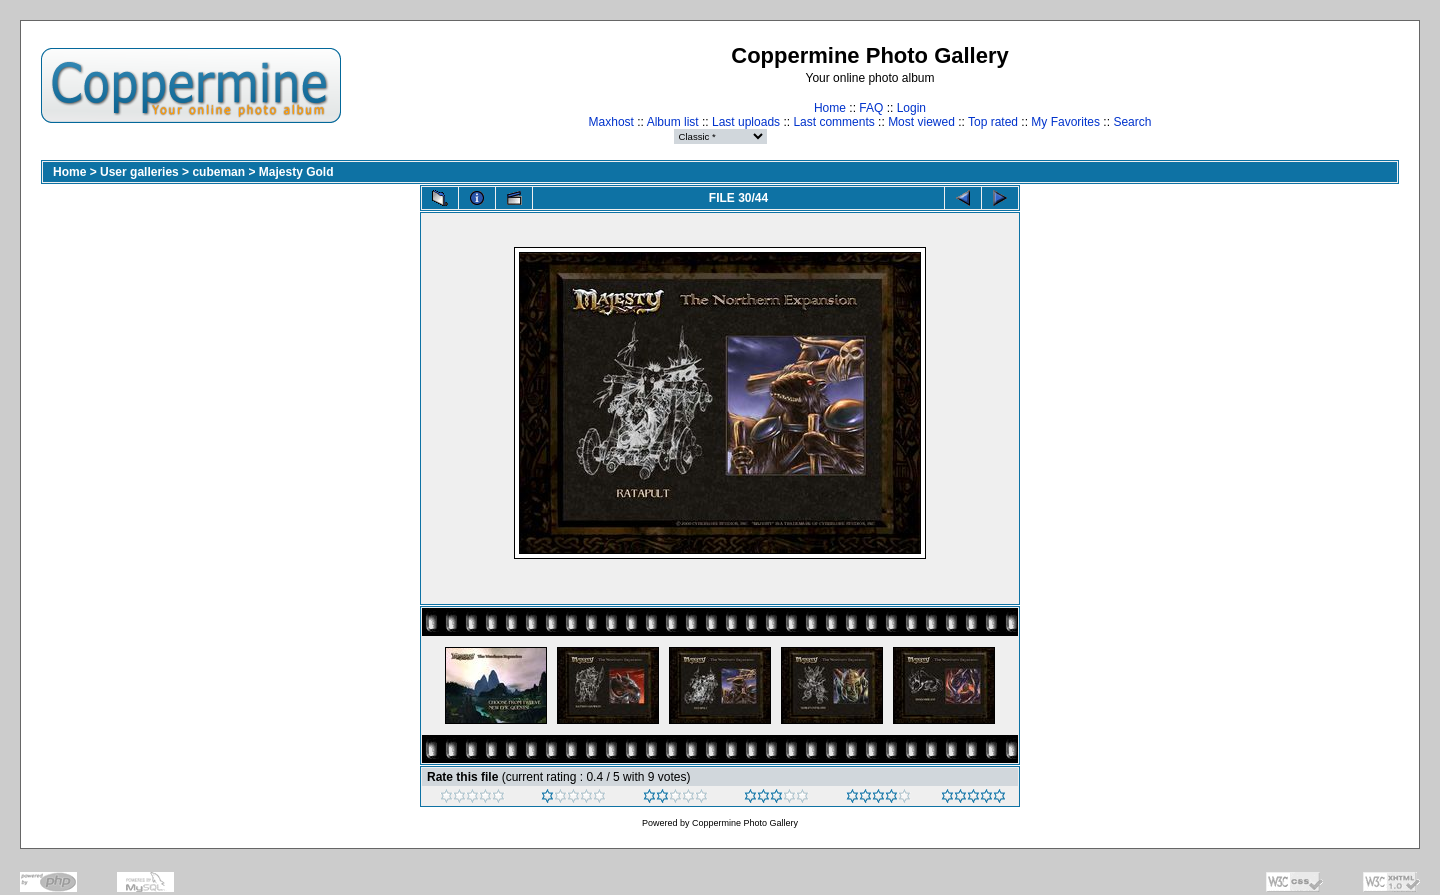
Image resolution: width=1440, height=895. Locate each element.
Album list (673, 122)
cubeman (218, 172)
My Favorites (1065, 122)
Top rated (993, 122)
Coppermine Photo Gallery (745, 823)
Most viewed (921, 122)
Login (911, 108)
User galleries (139, 172)
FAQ (871, 108)
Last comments (833, 122)
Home (830, 108)
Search (1132, 122)
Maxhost (611, 122)
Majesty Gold (296, 172)
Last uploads (746, 122)
